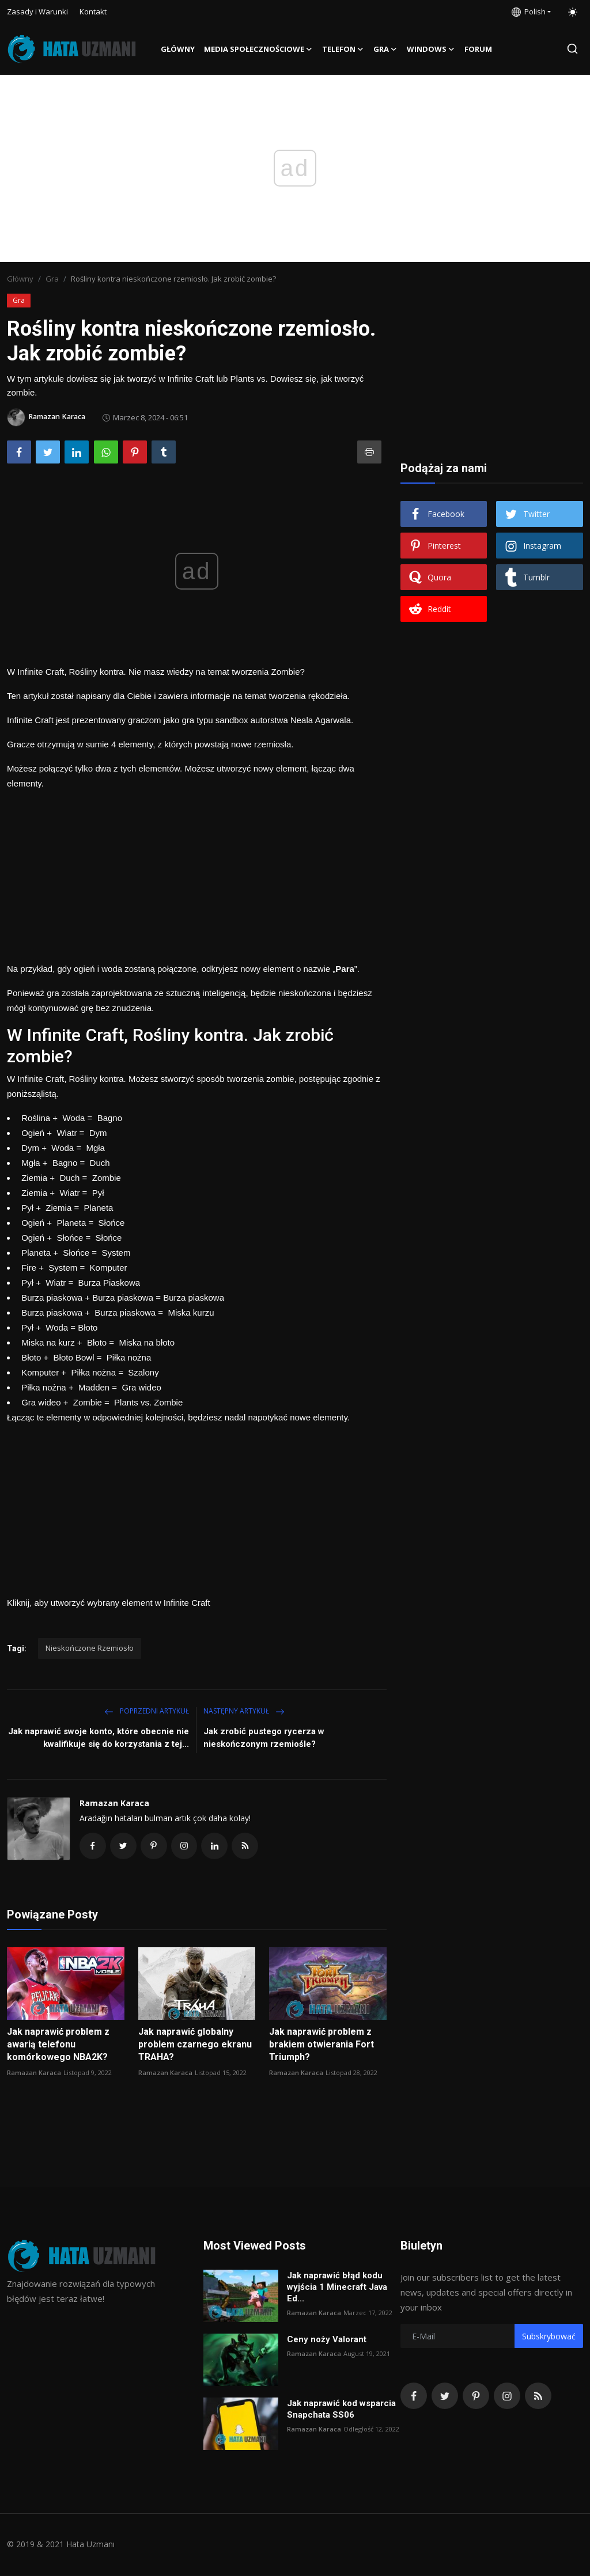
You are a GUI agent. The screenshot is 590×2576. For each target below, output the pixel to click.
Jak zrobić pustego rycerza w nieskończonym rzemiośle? (263, 1737)
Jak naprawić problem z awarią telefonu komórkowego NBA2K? (58, 2045)
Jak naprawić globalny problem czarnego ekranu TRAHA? (195, 2045)
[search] (572, 48)
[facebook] (413, 2397)
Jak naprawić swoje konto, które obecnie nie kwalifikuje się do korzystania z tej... (98, 1737)
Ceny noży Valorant (326, 2340)
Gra (52, 278)
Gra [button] (385, 49)
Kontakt (93, 11)
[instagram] (507, 2397)
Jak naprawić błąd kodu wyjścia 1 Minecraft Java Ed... (337, 2288)
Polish (529, 11)
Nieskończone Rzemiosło (90, 1648)
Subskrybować (549, 2337)
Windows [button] (431, 49)
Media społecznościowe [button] (258, 49)
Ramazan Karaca (114, 1803)
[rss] (538, 2397)
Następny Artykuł (244, 1711)
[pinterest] (476, 2397)
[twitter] (445, 2397)
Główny (178, 49)
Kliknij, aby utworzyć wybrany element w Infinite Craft (108, 1603)
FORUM (478, 49)
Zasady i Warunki (37, 11)
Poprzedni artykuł (146, 1711)
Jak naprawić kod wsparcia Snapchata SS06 (341, 2410)
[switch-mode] (572, 12)
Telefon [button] (343, 49)
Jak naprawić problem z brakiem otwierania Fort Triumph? (321, 2045)
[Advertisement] (197, 871)
